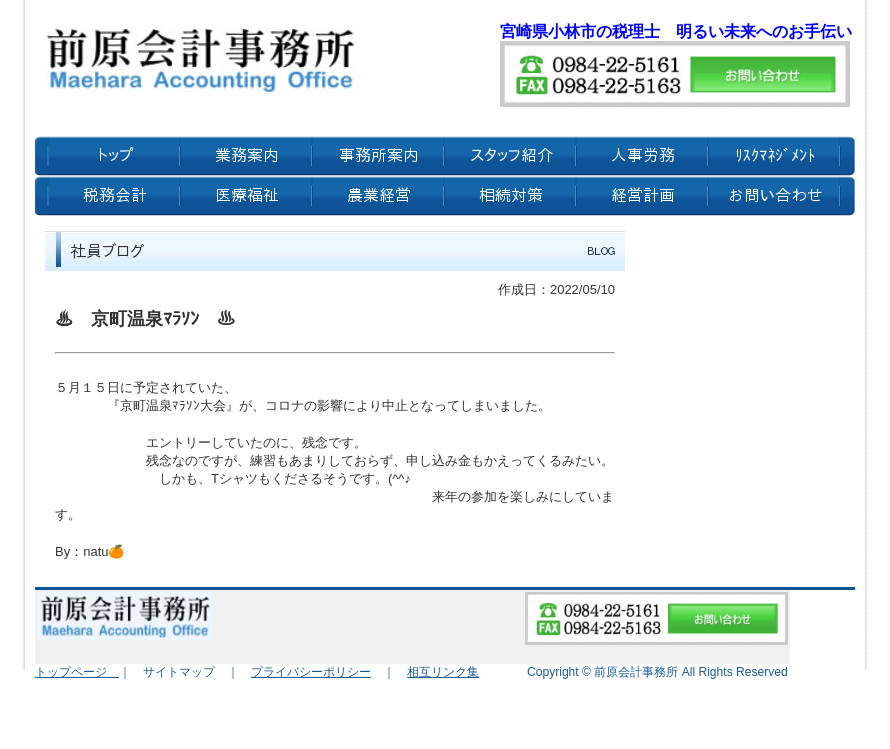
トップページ (77, 672)
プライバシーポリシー (311, 672)
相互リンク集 (443, 672)
